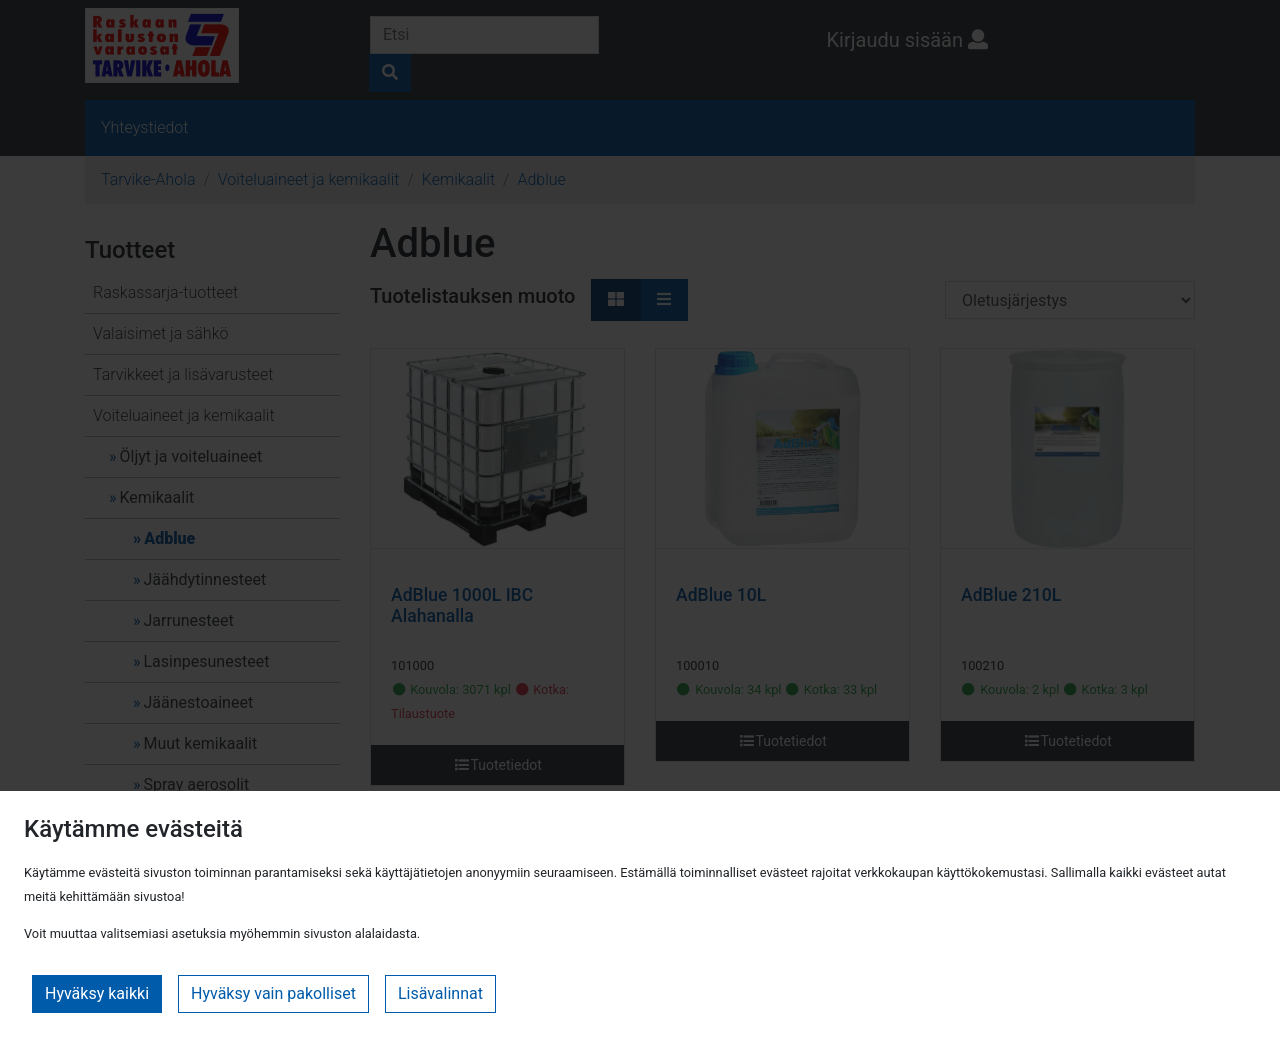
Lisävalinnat (440, 993)
